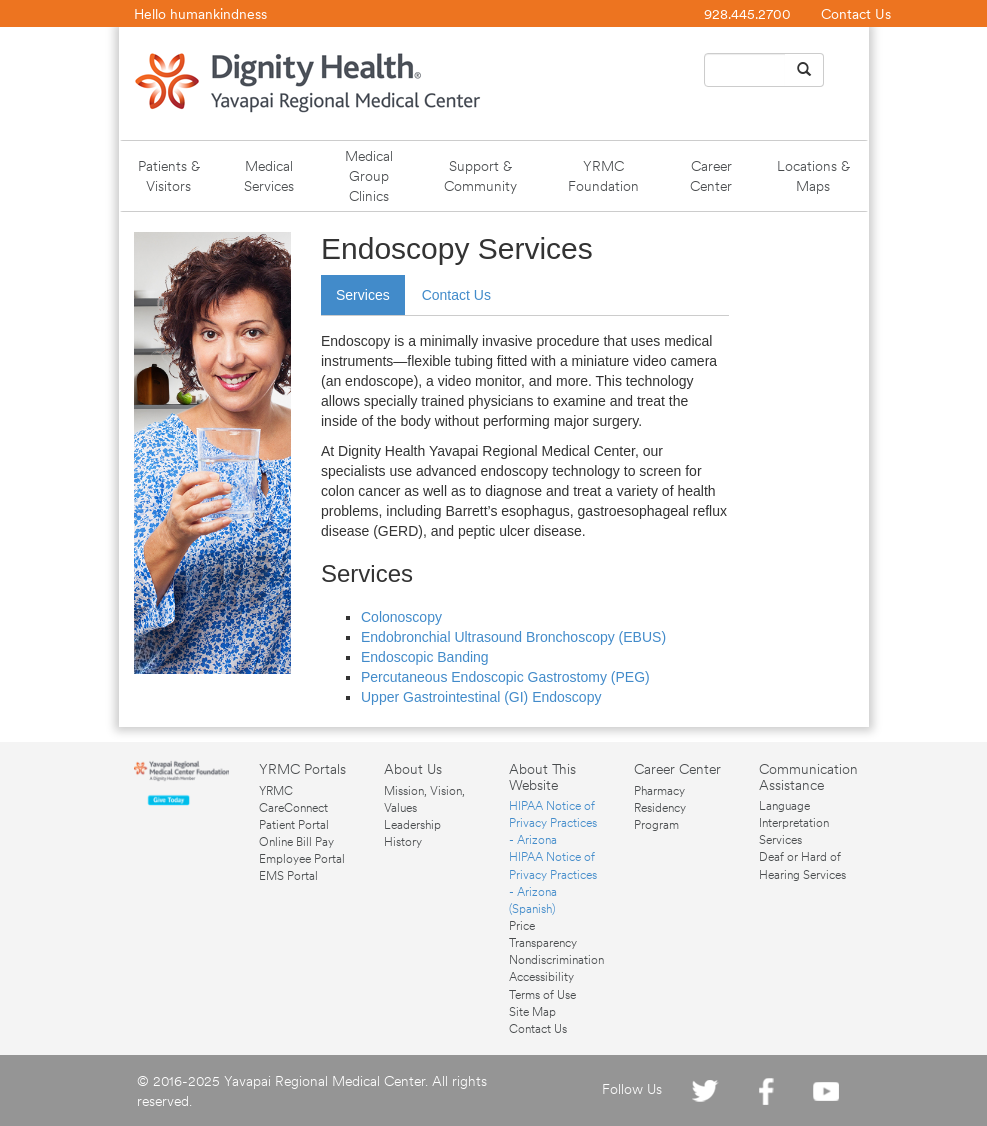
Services (363, 295)
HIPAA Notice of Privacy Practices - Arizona (553, 823)
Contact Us (856, 14)
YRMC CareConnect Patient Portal (294, 808)
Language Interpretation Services (794, 823)
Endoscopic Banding (425, 657)
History (403, 842)
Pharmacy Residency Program (660, 808)
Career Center (711, 176)
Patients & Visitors (169, 176)
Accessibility (541, 977)
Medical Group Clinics (369, 176)
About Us (413, 769)
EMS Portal (288, 876)
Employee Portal (302, 859)
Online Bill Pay (296, 842)
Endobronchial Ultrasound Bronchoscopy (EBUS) (513, 637)
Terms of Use (542, 995)
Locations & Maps (813, 176)
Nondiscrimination (556, 960)
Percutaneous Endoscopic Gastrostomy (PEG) (505, 677)
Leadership (412, 825)
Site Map (532, 1012)
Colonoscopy (401, 617)
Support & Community (480, 176)
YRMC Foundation (603, 176)
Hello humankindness (200, 14)
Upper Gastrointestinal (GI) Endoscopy (481, 697)
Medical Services (269, 176)
